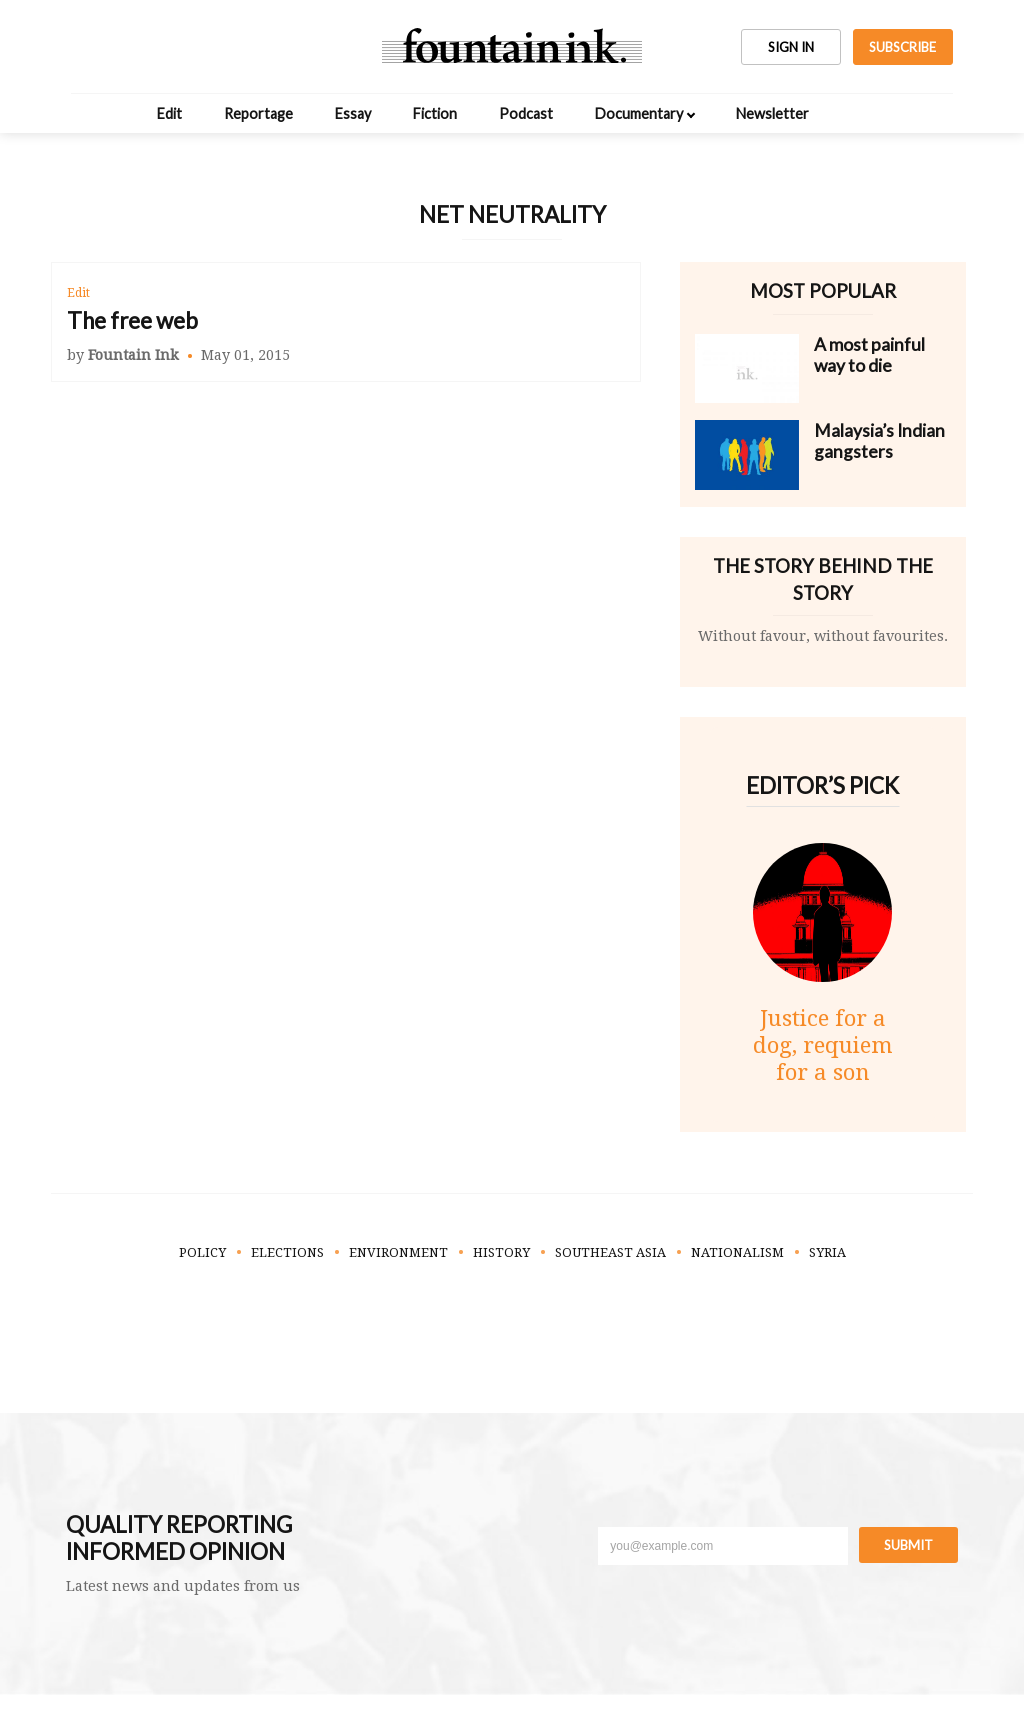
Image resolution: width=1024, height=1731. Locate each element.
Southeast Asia (610, 1252)
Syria (827, 1252)
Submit (908, 1545)
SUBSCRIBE (902, 47)
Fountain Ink (133, 355)
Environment (398, 1252)
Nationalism (737, 1252)
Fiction (435, 113)
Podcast (526, 113)
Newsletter (772, 113)
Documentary (639, 113)
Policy (202, 1252)
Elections (287, 1252)
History (501, 1252)
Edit (169, 113)
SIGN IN (791, 47)
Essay (353, 113)
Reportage (258, 113)
